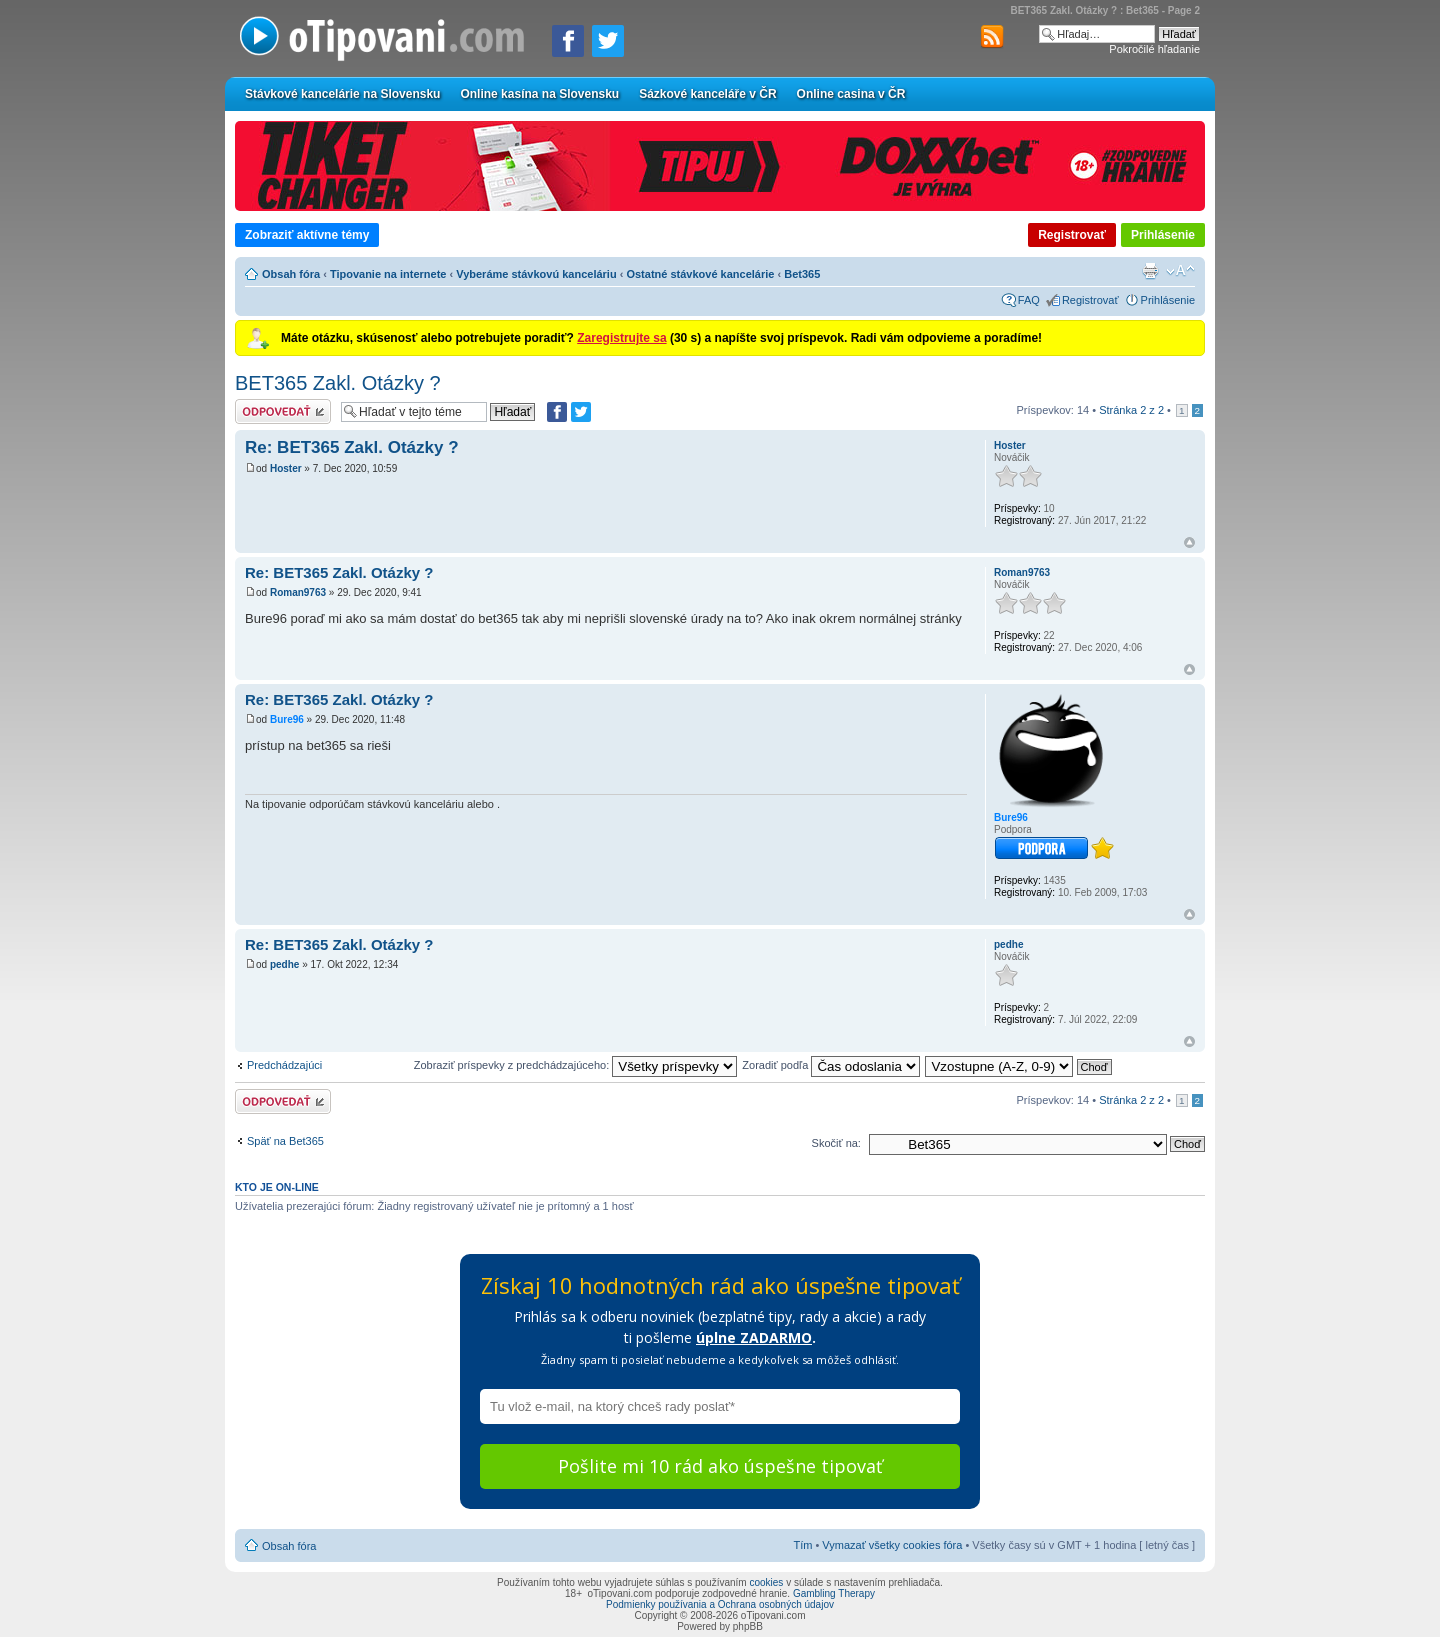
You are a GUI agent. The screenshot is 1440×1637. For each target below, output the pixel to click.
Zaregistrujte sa (621, 338)
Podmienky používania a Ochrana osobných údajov (720, 1604)
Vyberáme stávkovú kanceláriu (536, 274)
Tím (802, 1545)
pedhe (284, 964)
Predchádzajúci (284, 1065)
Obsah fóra (291, 274)
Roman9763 (298, 592)
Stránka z (1131, 410)
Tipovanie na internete (388, 274)
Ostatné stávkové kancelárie (700, 274)
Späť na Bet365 (285, 1141)
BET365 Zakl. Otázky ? (338, 383)
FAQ (1029, 300)
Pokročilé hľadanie (1154, 49)
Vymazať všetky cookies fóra (892, 1545)
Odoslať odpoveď (283, 411)
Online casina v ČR (851, 94)
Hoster (286, 468)
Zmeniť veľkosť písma (1180, 271)
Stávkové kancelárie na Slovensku (342, 94)
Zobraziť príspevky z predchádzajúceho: (576, 1065)
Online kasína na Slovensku (539, 94)
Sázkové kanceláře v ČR (707, 94)
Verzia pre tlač (1150, 271)
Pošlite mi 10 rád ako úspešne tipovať (720, 1466)
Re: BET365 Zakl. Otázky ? (352, 447)
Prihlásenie (1163, 235)
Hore (1189, 542)
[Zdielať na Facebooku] (568, 41)
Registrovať (1072, 235)
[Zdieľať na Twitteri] (608, 41)
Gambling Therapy (834, 1593)
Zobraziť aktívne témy (307, 235)
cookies (766, 1582)
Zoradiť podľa (831, 1065)
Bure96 (287, 719)
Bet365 (802, 274)
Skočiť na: (836, 1143)
